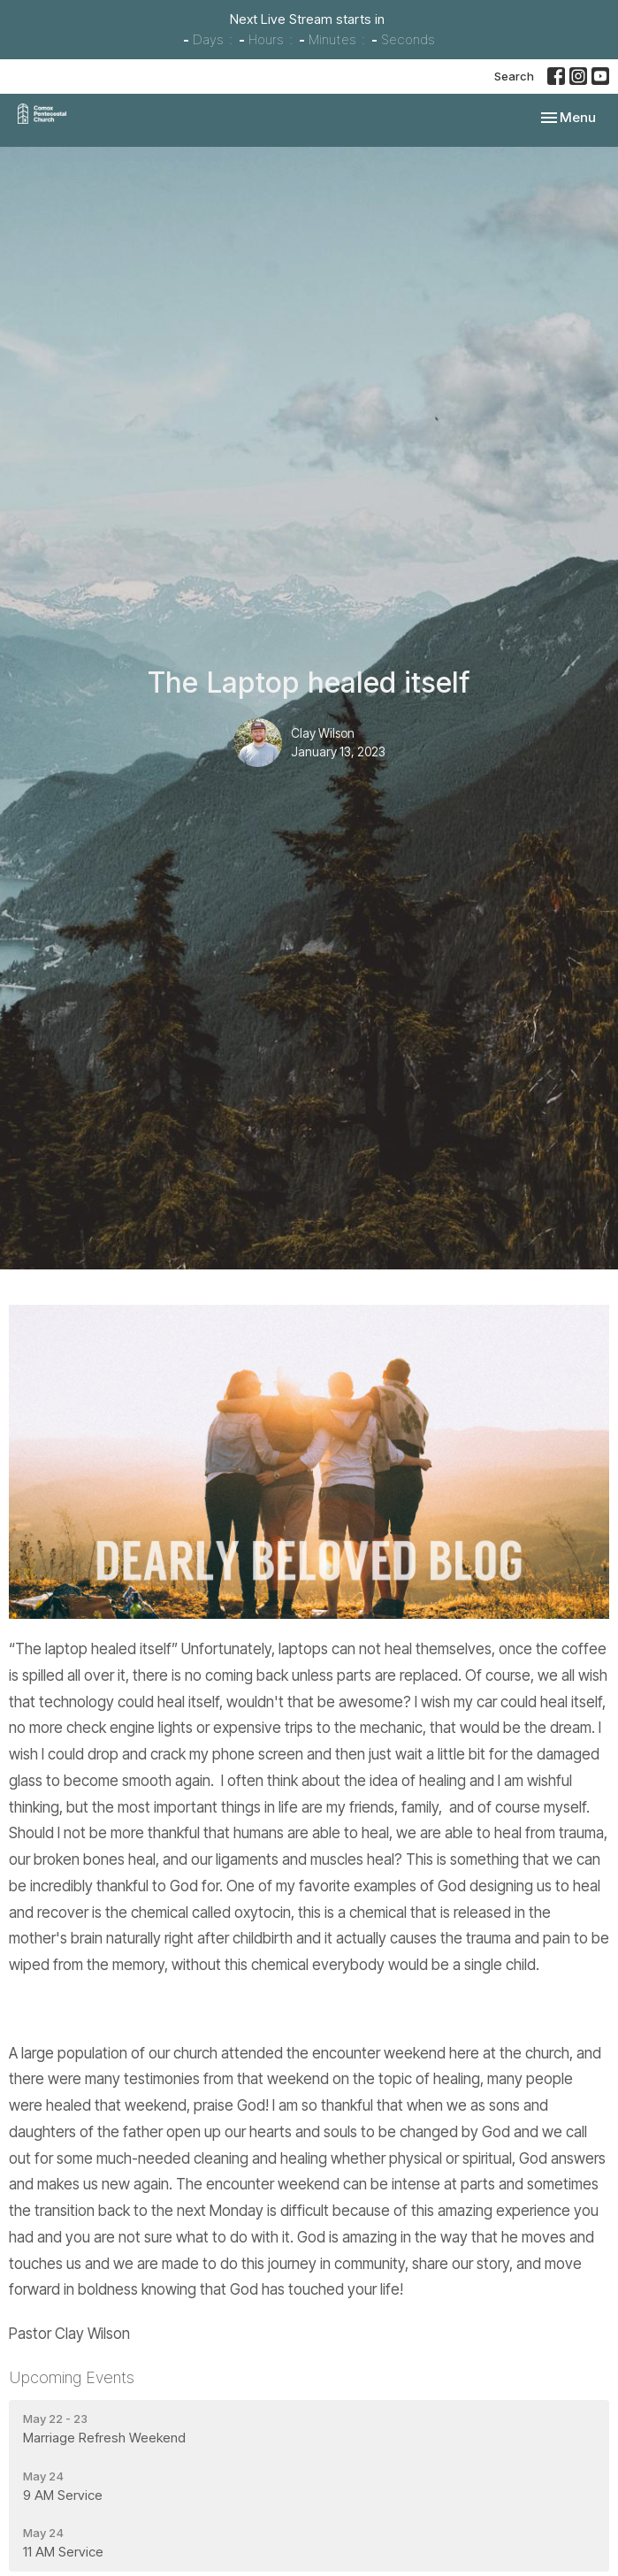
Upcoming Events (71, 2377)
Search (514, 76)
